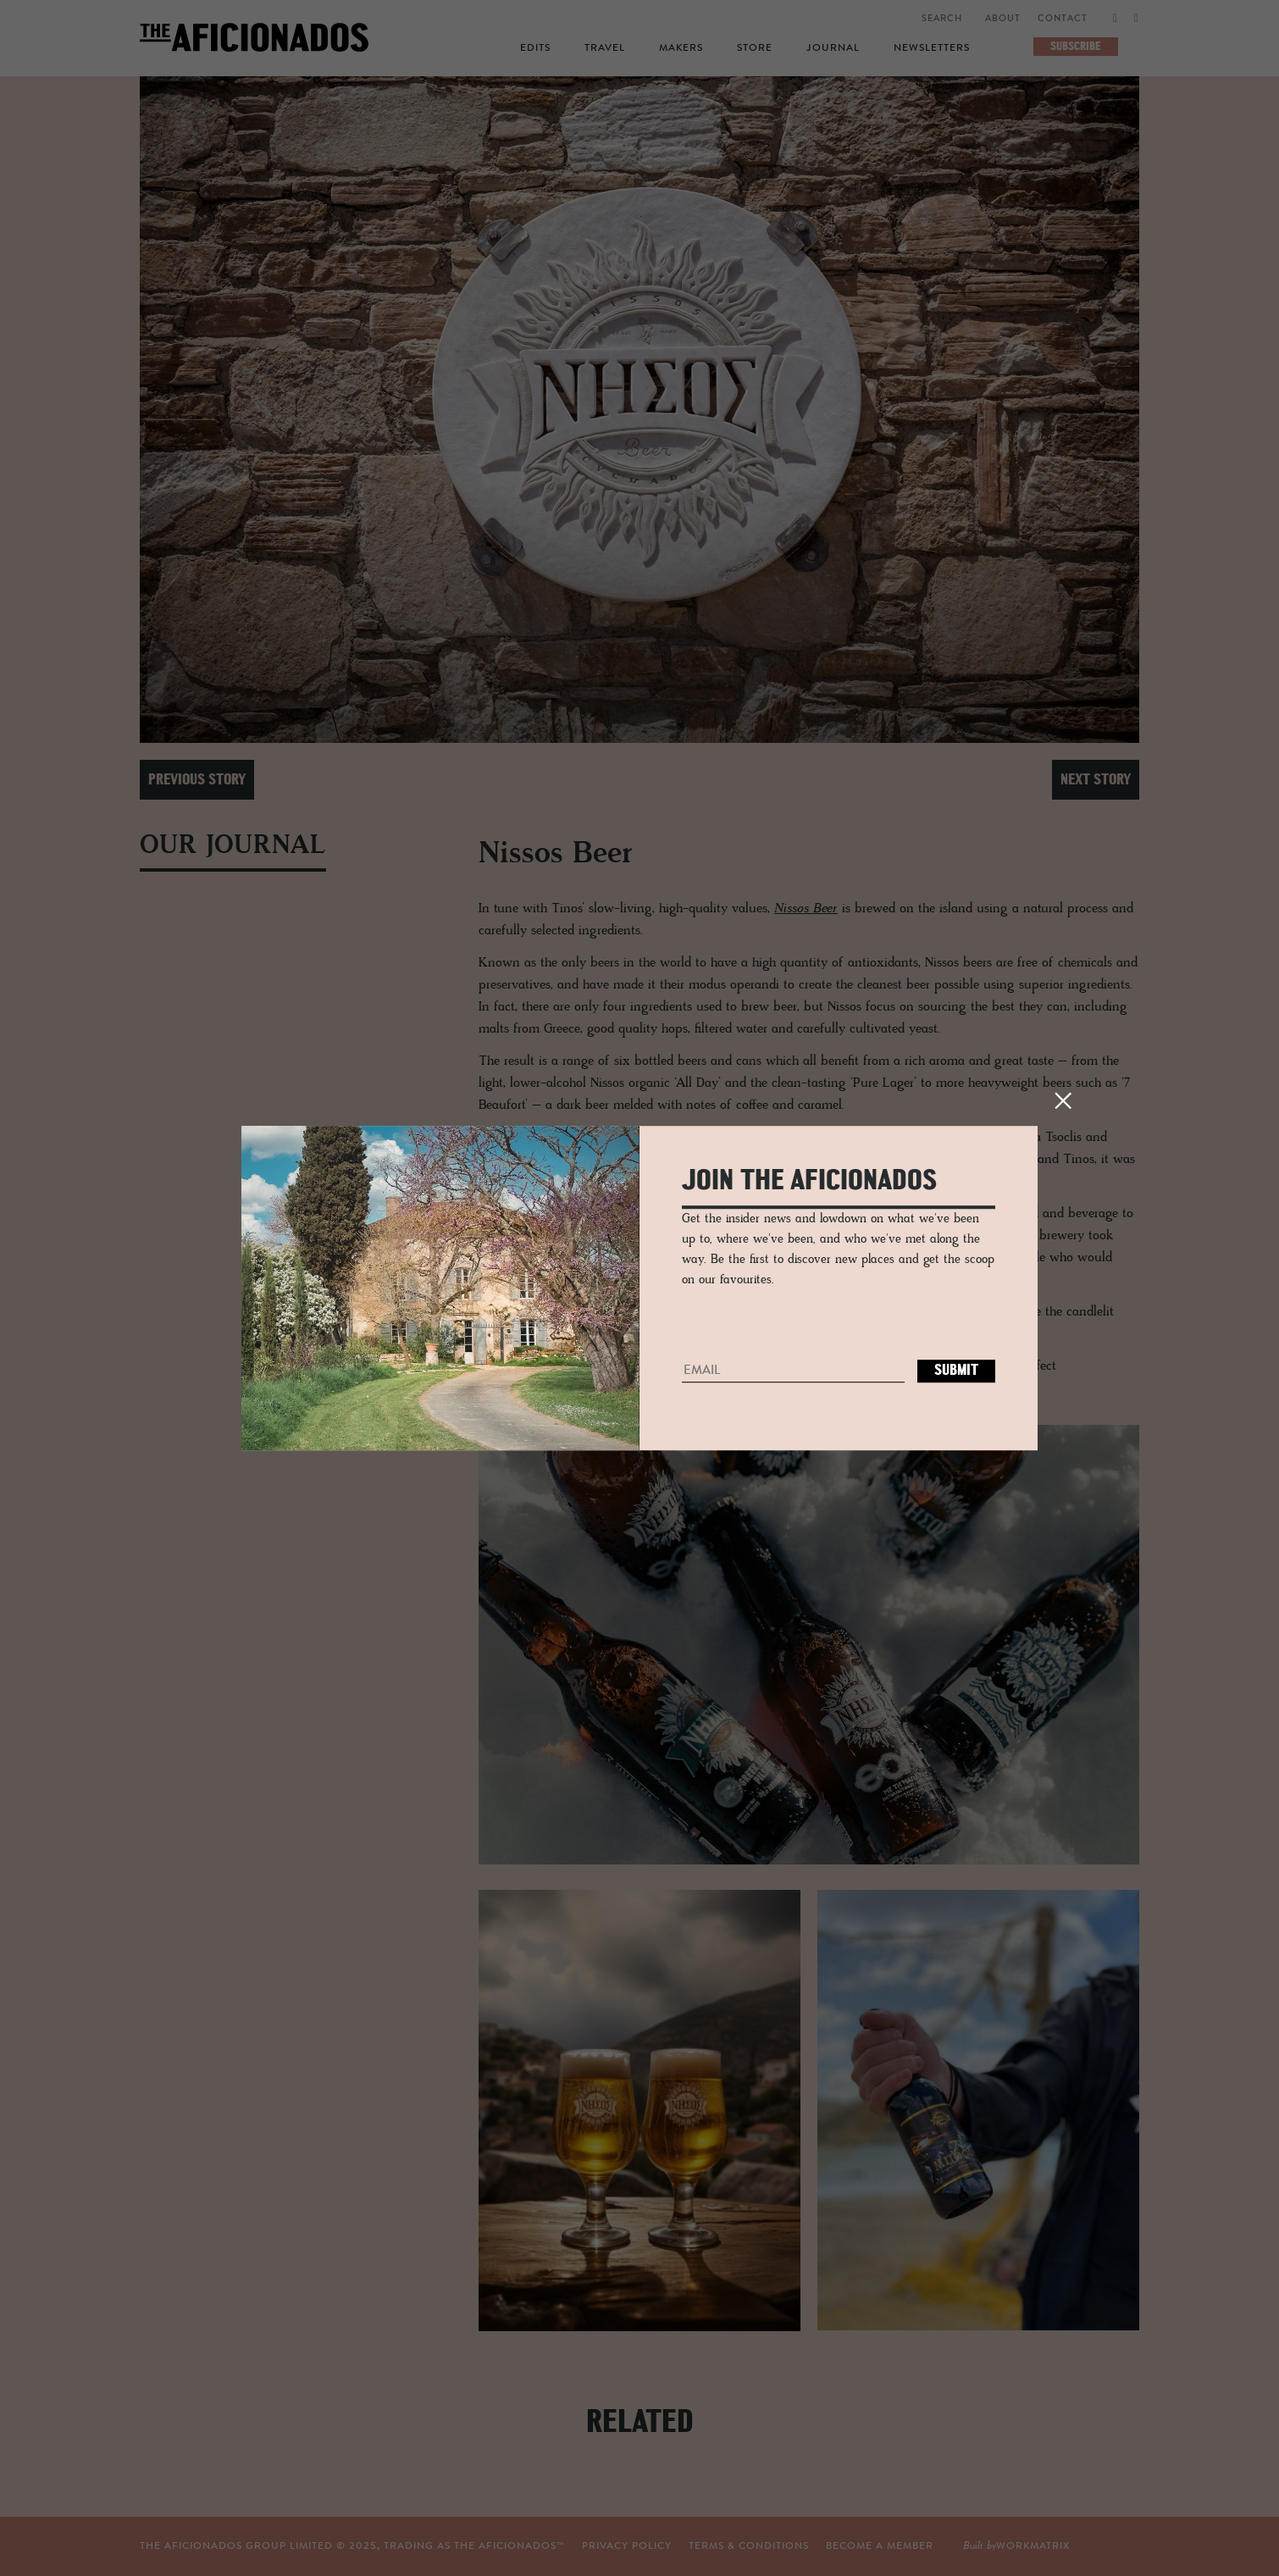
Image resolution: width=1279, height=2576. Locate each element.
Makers (681, 48)
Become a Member (879, 2546)
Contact (1063, 19)
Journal (833, 48)
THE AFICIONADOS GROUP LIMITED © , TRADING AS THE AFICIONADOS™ (352, 2546)
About (1003, 19)
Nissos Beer (806, 908)
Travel (604, 48)
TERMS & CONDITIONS (749, 2546)
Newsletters (932, 48)
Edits (535, 48)
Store (754, 48)
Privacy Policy (627, 2546)
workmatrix (1033, 2546)
